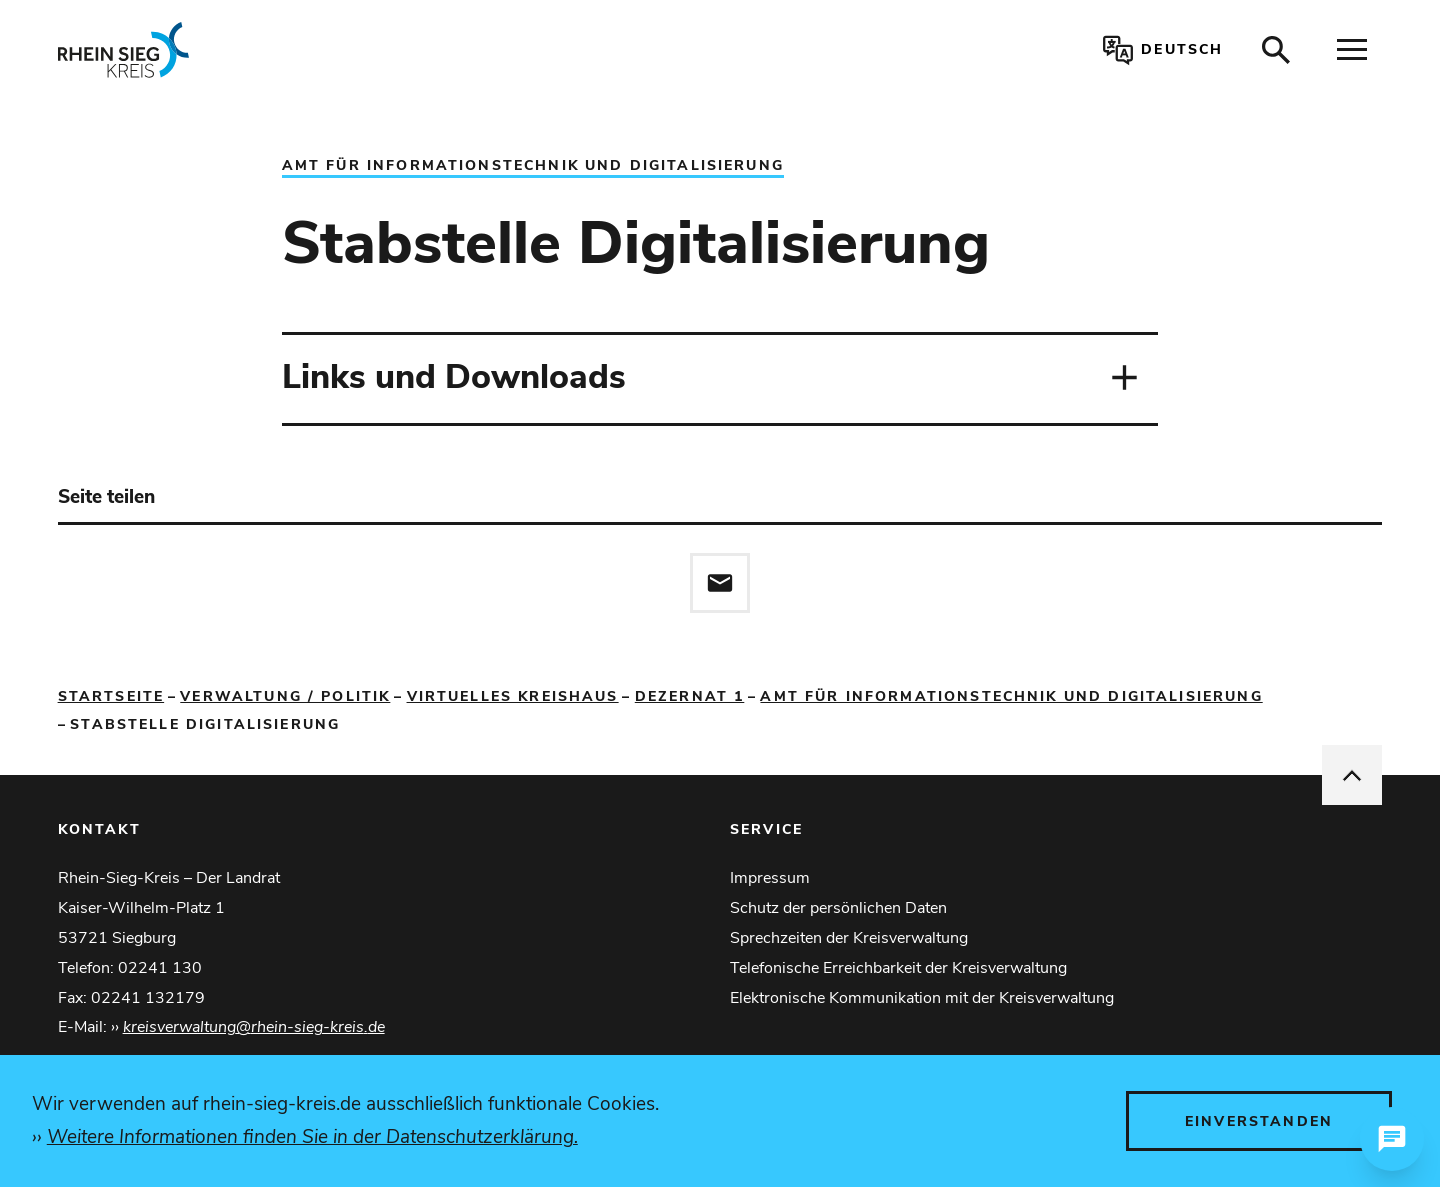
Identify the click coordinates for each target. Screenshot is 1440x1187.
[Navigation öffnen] (1352, 50)
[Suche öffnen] (1276, 50)
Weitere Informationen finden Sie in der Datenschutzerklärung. (312, 1137)
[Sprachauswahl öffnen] (1159, 50)
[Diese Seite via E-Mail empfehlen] (720, 583)
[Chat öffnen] (1392, 1139)
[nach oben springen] (1352, 775)
